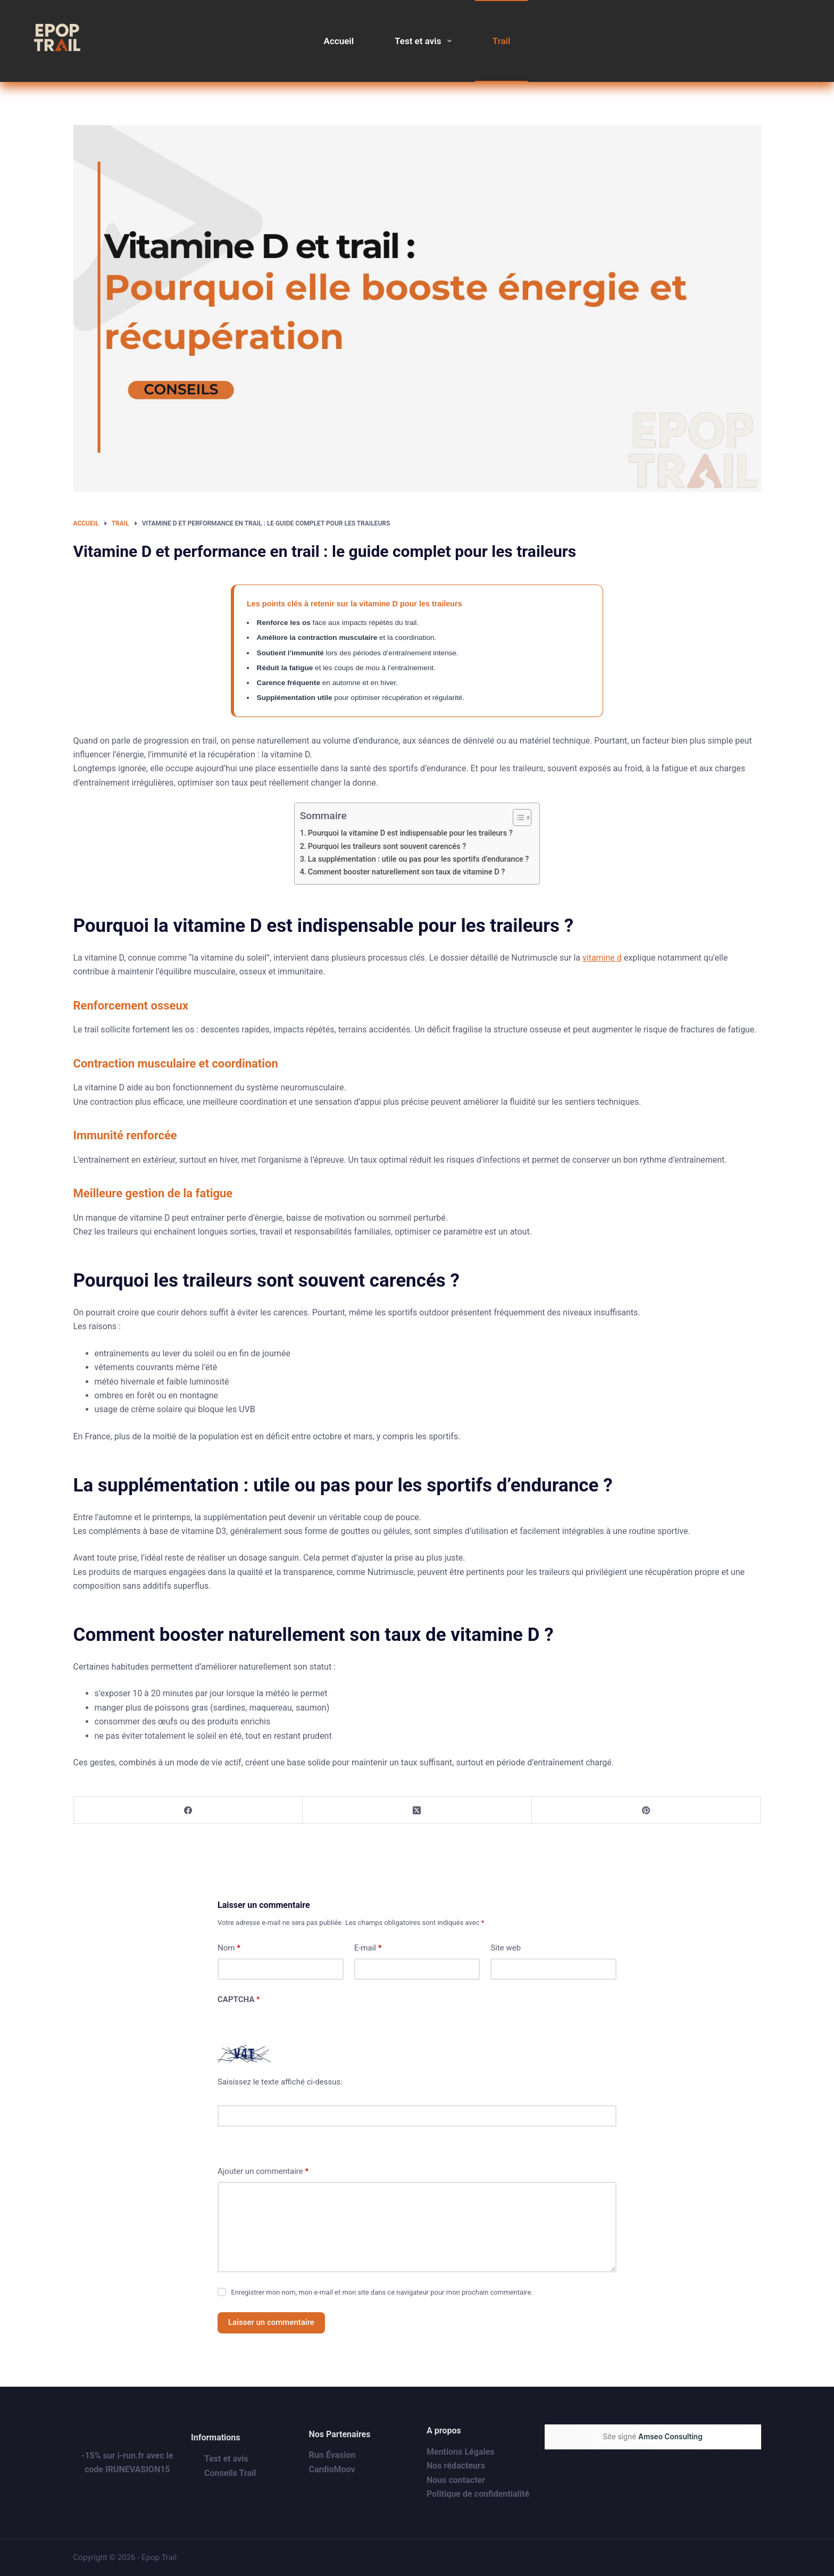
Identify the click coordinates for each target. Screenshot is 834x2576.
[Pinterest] (646, 1810)
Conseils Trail (230, 2473)
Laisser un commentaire (271, 2322)
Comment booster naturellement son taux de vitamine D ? (406, 872)
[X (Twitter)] (417, 1810)
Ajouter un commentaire (263, 2171)
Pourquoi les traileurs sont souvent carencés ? (387, 846)
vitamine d (602, 958)
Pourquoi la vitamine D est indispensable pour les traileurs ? (410, 833)
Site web (505, 1948)
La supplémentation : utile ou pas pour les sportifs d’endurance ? (418, 859)
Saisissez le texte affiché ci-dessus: (280, 2082)
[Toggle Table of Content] (517, 817)
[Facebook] (188, 1810)
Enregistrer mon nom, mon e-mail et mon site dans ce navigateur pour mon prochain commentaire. (381, 2292)
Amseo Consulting (670, 2436)
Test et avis (425, 41)
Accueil (339, 41)
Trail (502, 41)
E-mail (368, 1948)
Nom (229, 1948)
